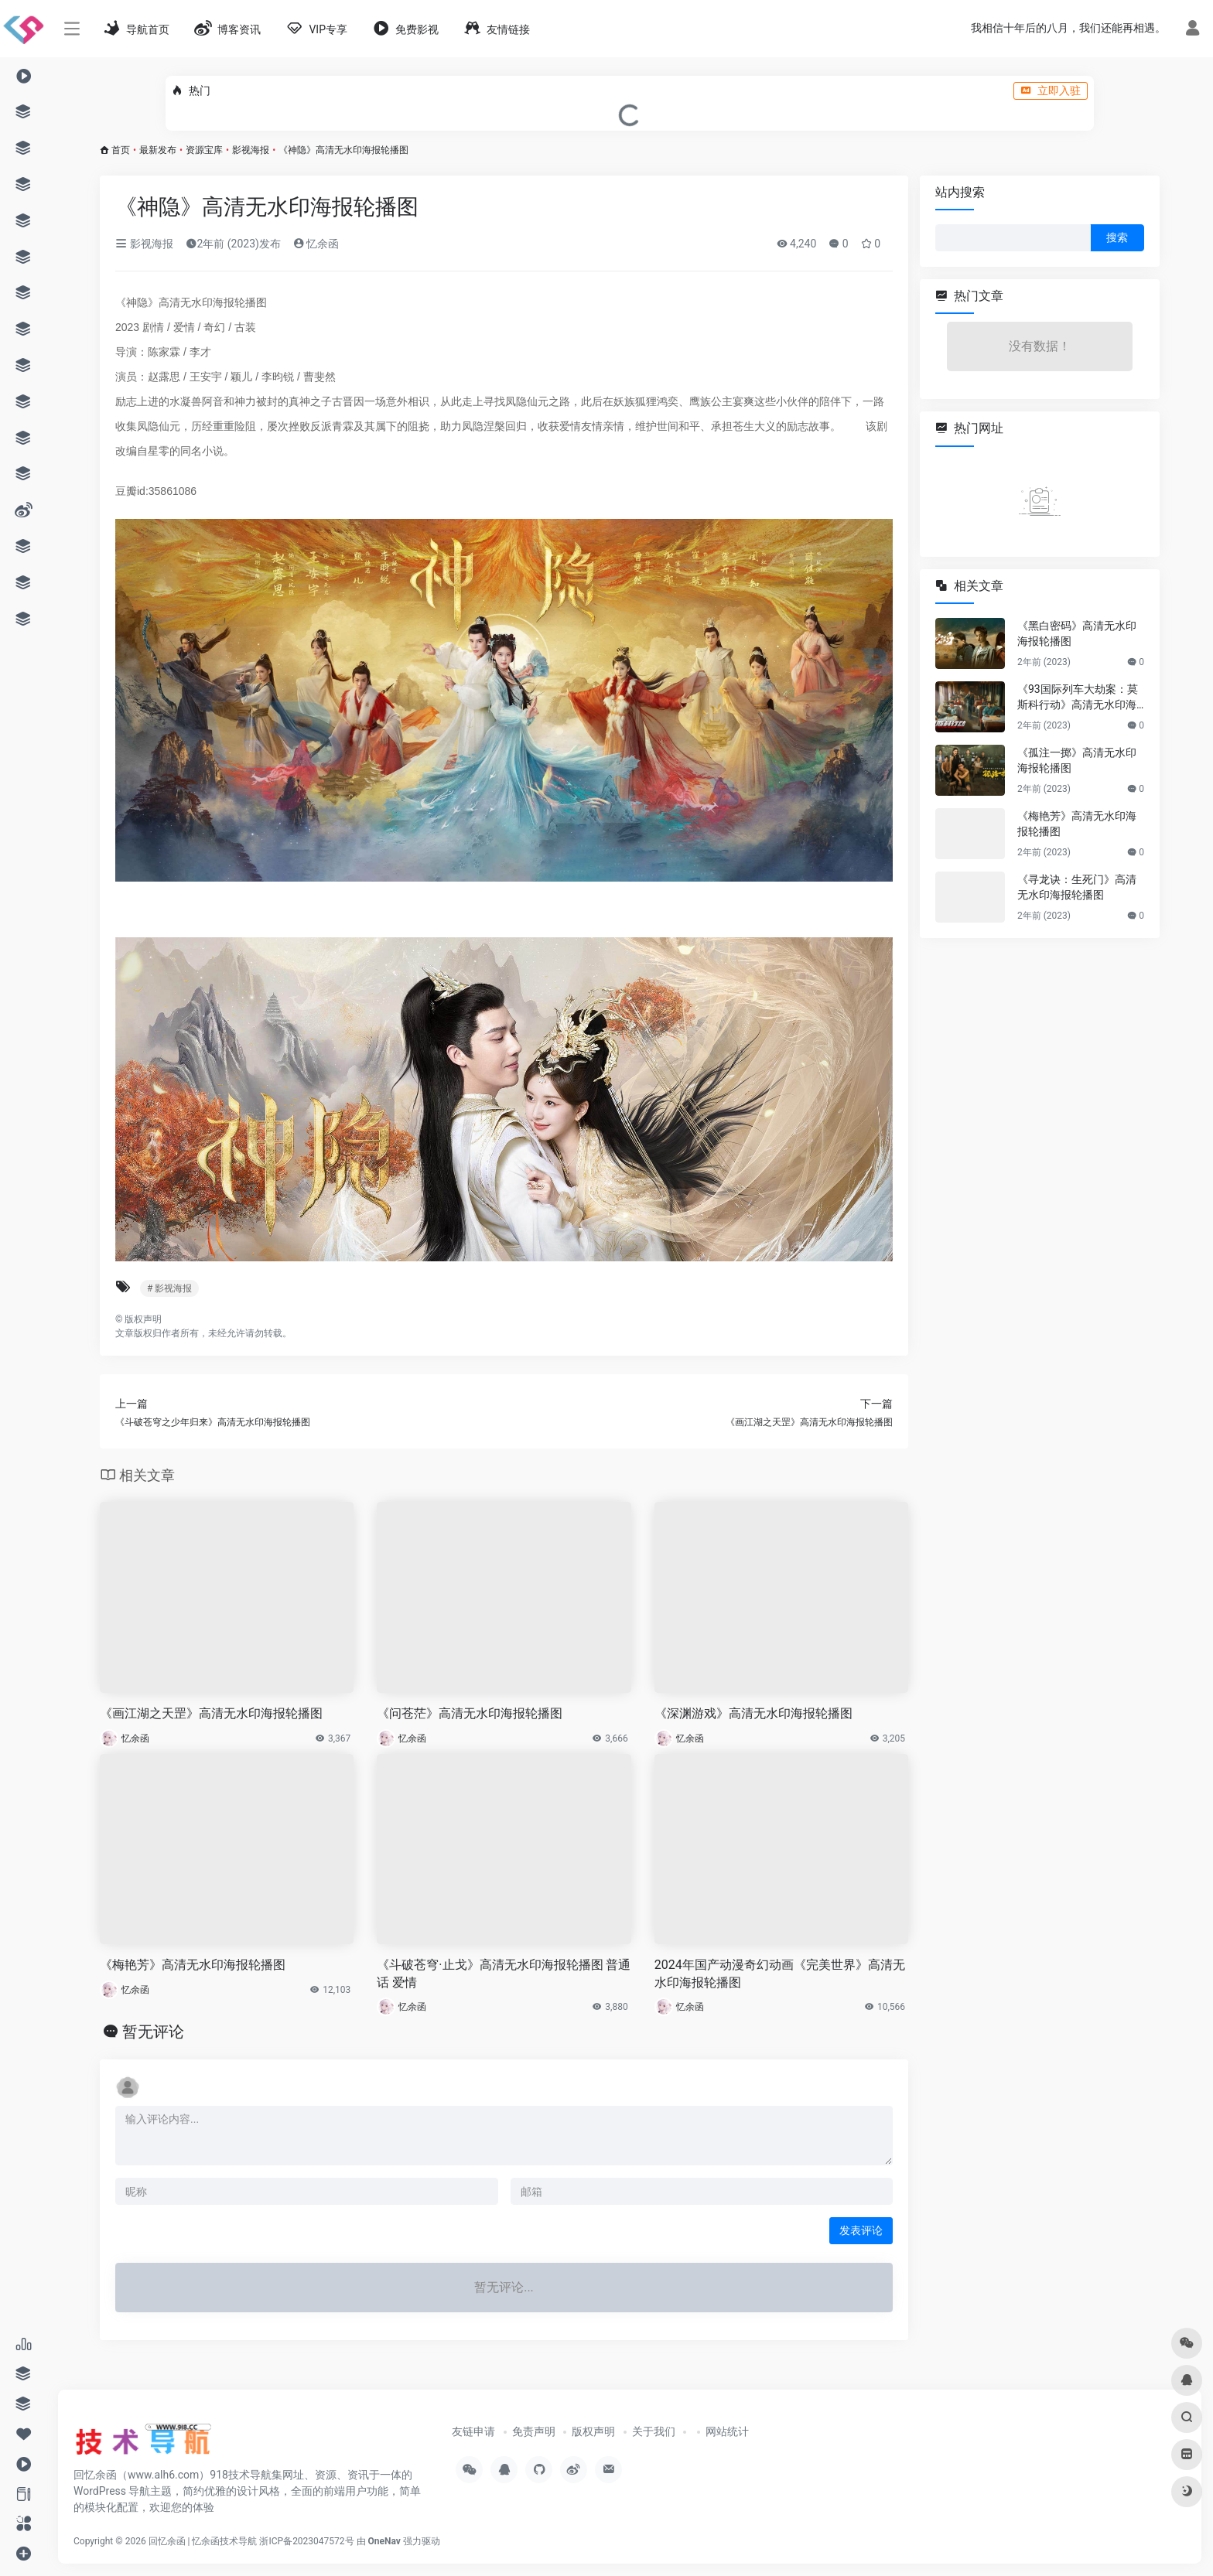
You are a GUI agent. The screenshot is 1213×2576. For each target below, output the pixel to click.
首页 (120, 150)
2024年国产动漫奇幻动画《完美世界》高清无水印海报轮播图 (779, 1973)
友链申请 (473, 2431)
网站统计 (727, 2431)
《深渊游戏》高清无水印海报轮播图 (753, 1713)
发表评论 (861, 2230)
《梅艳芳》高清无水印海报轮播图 (192, 1964)
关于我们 (653, 2431)
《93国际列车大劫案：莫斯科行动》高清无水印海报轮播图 (1077, 697)
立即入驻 (1050, 90)
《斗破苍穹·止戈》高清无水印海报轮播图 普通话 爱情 (503, 1973)
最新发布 (157, 150)
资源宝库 (204, 150)
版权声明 (593, 2431)
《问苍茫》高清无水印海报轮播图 (469, 1713)
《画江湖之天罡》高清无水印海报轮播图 (211, 1713)
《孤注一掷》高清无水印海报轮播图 (1076, 760)
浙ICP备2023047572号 (306, 2541)
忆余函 (316, 243)
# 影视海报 (169, 1288)
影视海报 (250, 150)
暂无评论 (153, 2031)
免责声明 (533, 2431)
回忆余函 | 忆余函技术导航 (203, 2541)
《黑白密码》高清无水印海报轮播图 (1076, 633)
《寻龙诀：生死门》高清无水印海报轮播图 (1076, 887)
